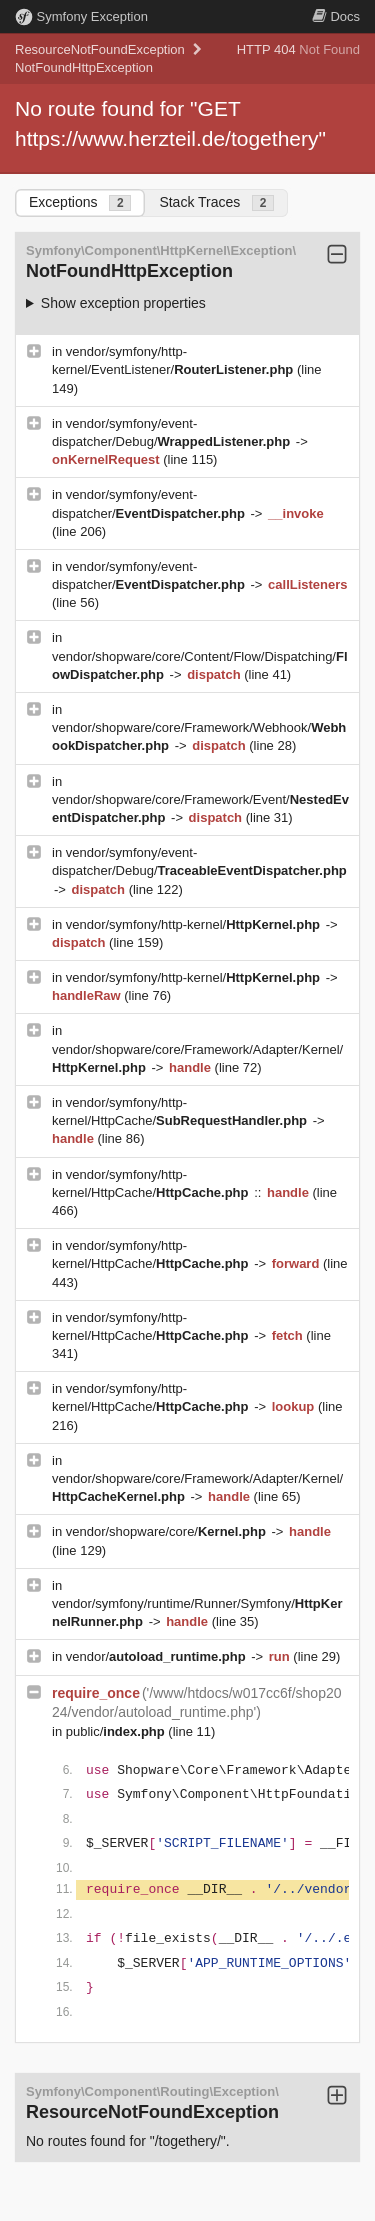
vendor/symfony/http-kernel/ (195, 924)
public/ (117, 1731)
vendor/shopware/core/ (168, 1531)
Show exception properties (123, 303)
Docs (336, 16)
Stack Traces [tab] (216, 202)
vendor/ (158, 1656)
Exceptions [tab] (80, 202)
